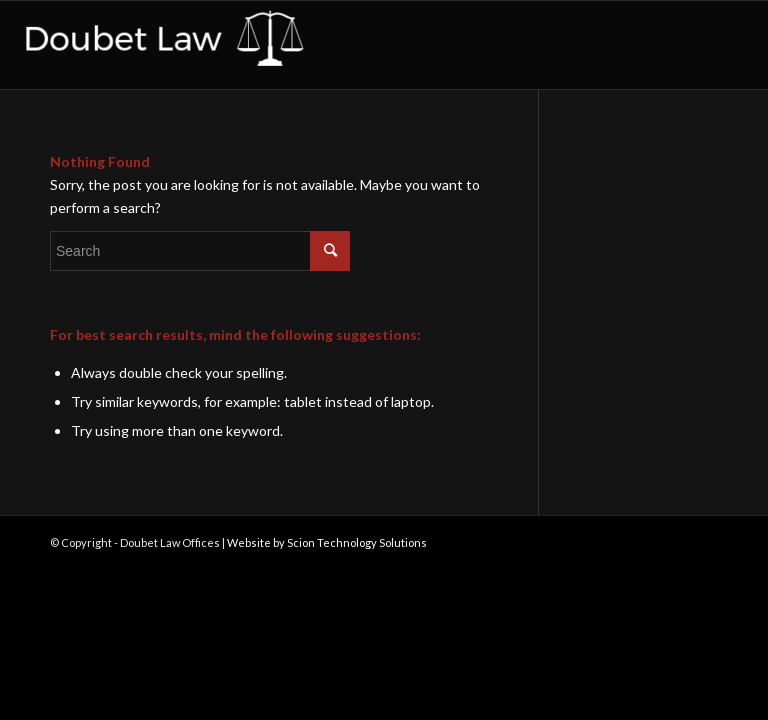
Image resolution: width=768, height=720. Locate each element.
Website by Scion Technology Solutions (327, 542)
